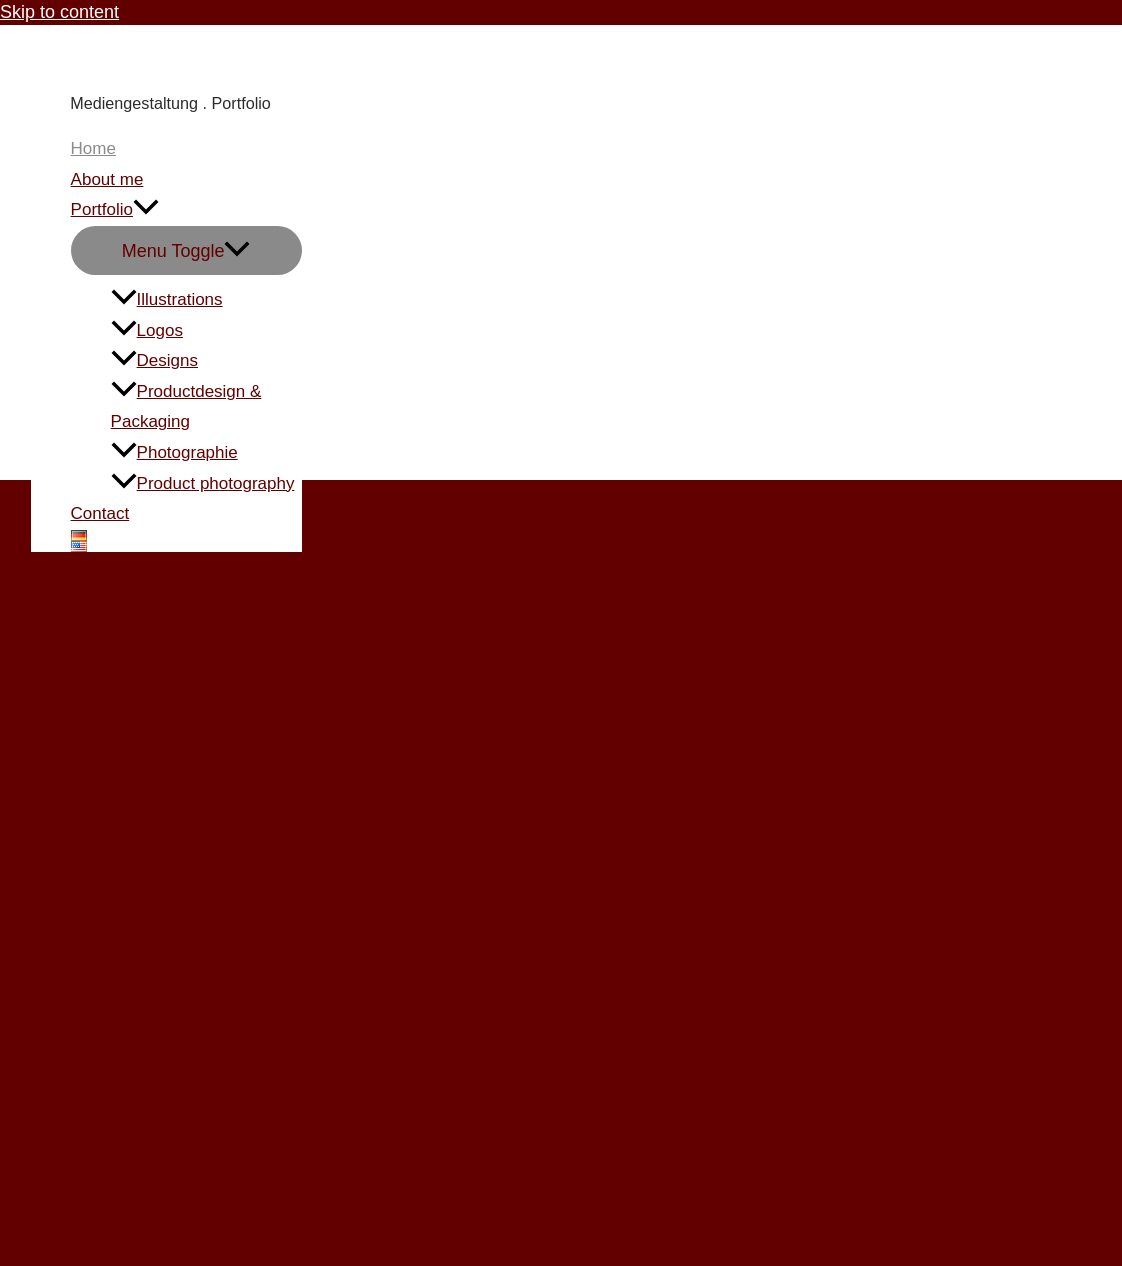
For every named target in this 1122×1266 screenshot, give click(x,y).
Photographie (174, 452)
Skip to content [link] (59, 12)
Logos (147, 330)
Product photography (203, 483)
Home (93, 148)
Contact (100, 513)
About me (107, 179)
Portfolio (115, 210)
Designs (154, 360)
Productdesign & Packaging (186, 407)
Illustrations (167, 299)
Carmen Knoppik (157, 59)
